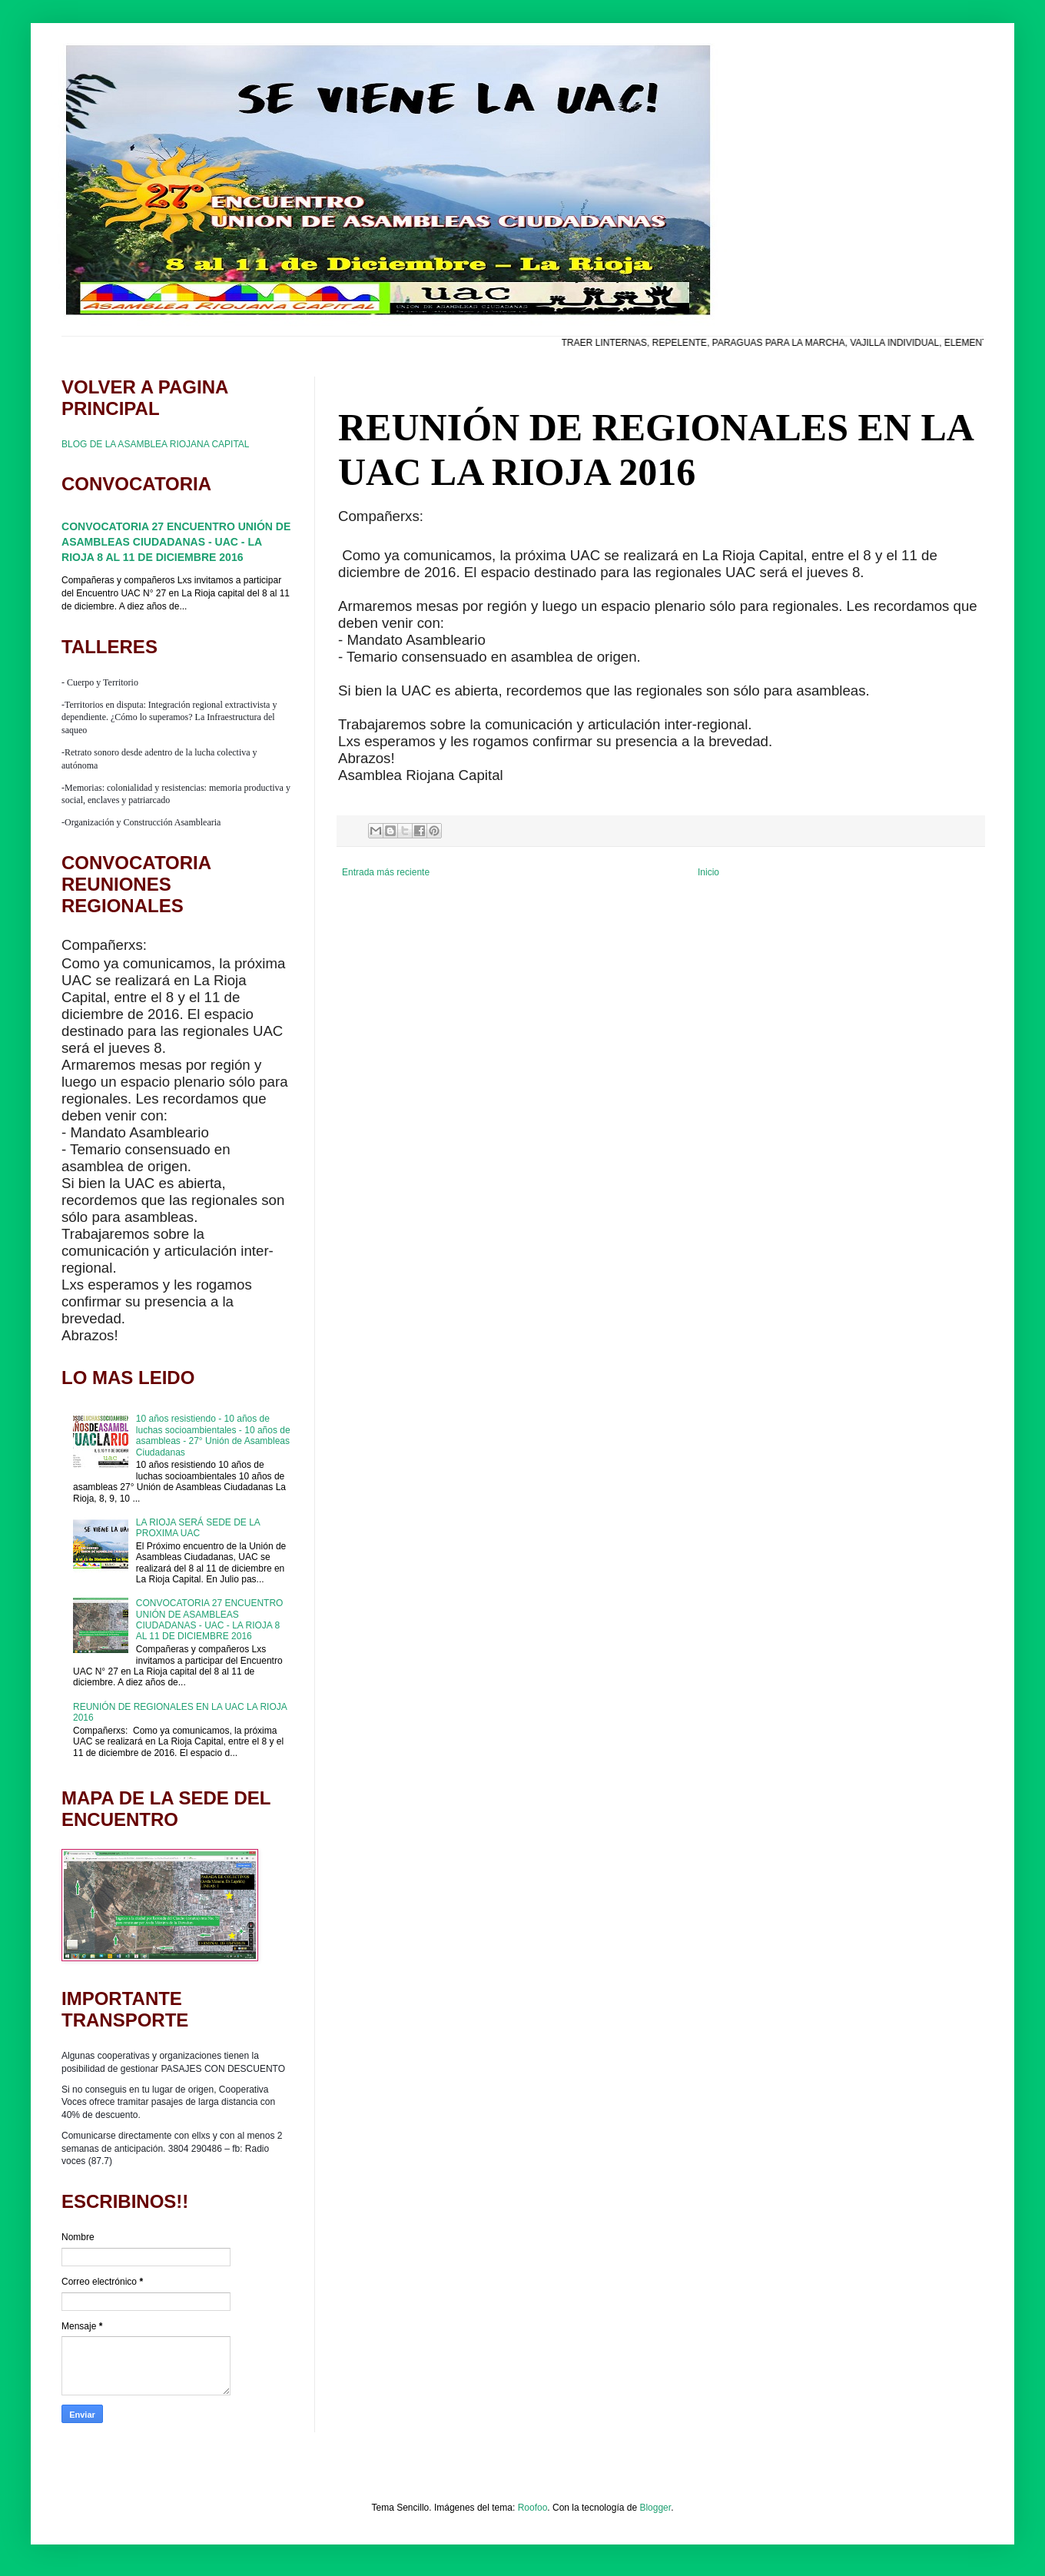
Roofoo (533, 2507)
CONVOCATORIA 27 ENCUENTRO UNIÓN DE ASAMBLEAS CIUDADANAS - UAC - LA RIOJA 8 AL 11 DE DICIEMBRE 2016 (175, 541)
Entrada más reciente (386, 872)
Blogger (655, 2507)
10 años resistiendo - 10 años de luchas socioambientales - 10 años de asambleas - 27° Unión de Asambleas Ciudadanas (213, 1435)
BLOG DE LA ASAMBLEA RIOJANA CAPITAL (155, 444)
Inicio (708, 872)
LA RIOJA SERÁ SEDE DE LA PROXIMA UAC (198, 1528)
